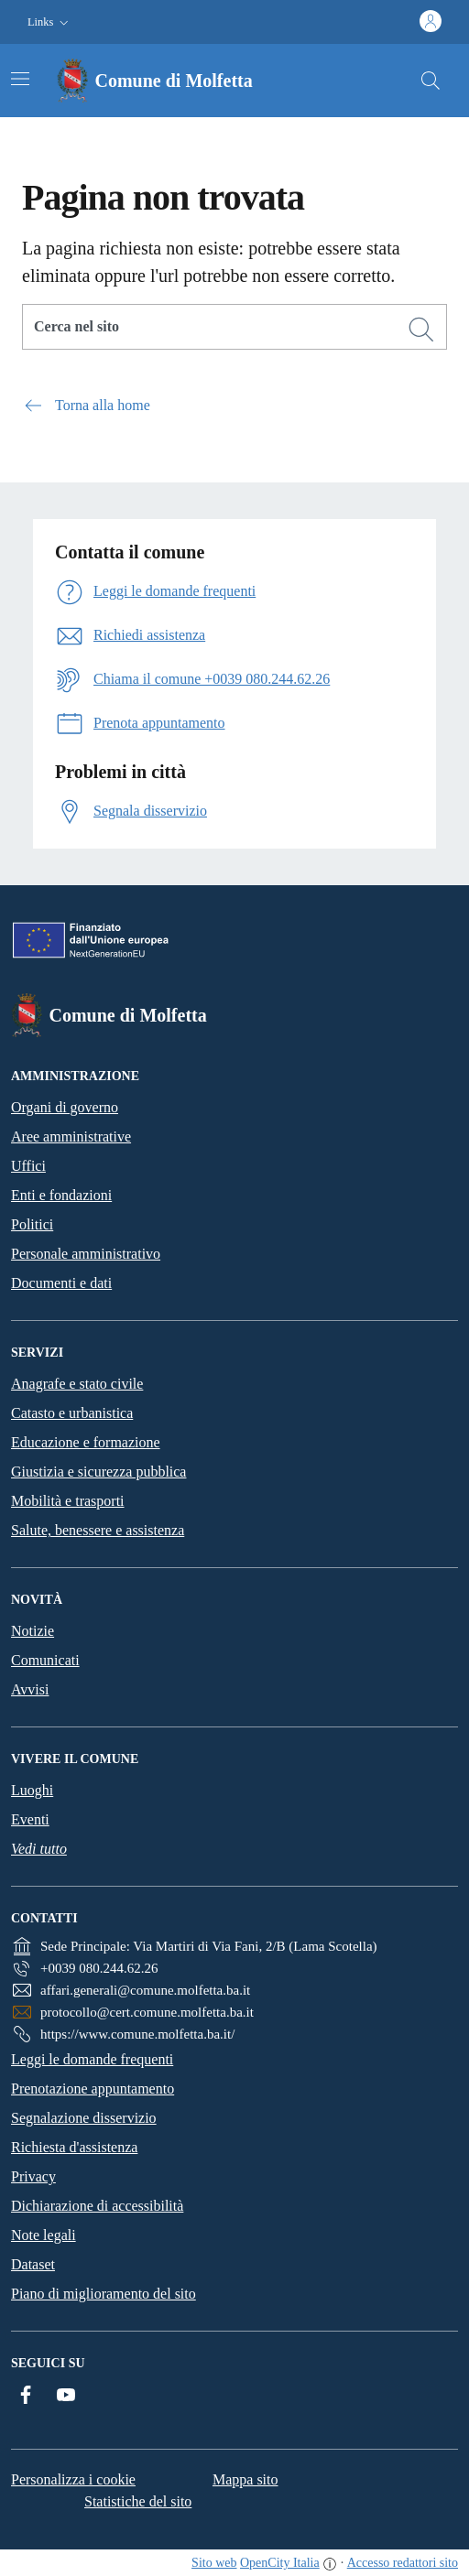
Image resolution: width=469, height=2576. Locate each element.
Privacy (33, 2176)
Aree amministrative (71, 1136)
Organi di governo (64, 1107)
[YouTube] (66, 2394)
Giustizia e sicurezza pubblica (98, 1471)
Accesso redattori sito (402, 2563)
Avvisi (30, 1689)
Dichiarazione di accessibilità (97, 2205)
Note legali (43, 2235)
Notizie (32, 1631)
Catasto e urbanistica (72, 1413)
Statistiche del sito (137, 2501)
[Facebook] (25, 2394)
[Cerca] (421, 329)
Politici (32, 1224)
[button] (49, 22)
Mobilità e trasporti (68, 1501)
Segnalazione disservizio (84, 2118)
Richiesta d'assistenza (74, 2147)
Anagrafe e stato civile (77, 1383)
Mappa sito (245, 2479)
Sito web (213, 2563)
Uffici (28, 1166)
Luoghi (32, 1790)
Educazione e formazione (85, 1442)
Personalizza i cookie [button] (73, 2479)
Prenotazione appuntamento (92, 2088)
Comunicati (45, 1660)
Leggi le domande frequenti (92, 2059)
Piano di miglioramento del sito (103, 2293)
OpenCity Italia (280, 2563)
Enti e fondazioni (61, 1195)
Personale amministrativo (85, 1253)
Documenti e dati (61, 1283)
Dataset (33, 2264)
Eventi (30, 1819)
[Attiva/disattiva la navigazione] (20, 79)
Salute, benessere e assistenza (97, 1530)
